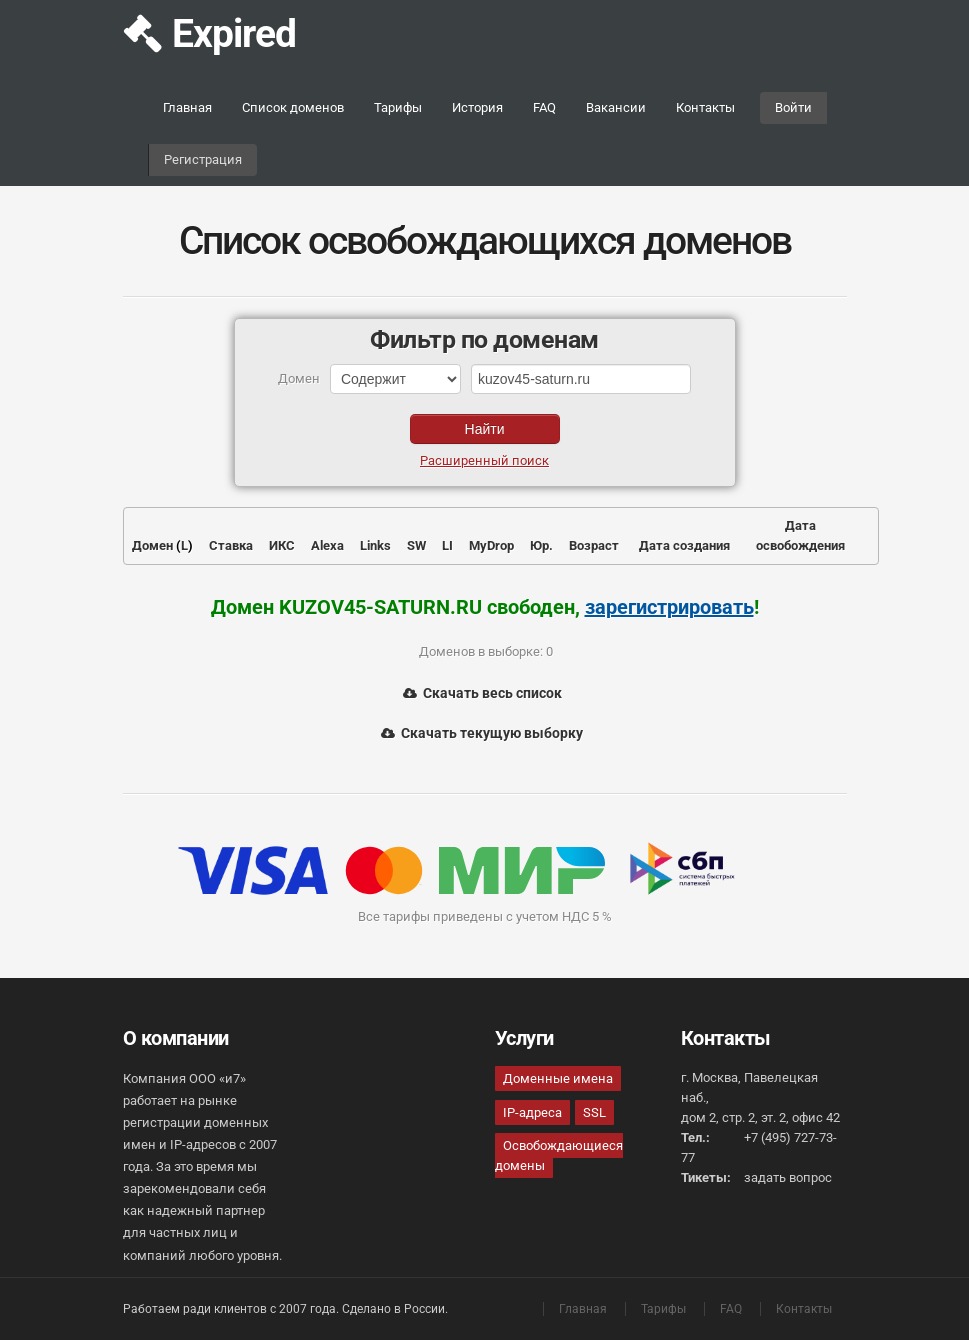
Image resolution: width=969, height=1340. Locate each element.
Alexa (327, 545)
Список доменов (293, 107)
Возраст (594, 545)
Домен (152, 545)
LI (447, 545)
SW (416, 545)
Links (375, 545)
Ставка (231, 545)
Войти (793, 107)
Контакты (705, 107)
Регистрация (203, 159)
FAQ (544, 107)
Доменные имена (558, 1078)
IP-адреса (532, 1112)
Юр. (541, 545)
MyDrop (491, 545)
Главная (187, 107)
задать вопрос (788, 1177)
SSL (594, 1112)
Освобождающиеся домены (559, 1155)
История (477, 107)
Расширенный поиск (484, 460)
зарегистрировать (669, 607)
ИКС (282, 545)
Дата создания (684, 545)
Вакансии (616, 107)
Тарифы (398, 107)
